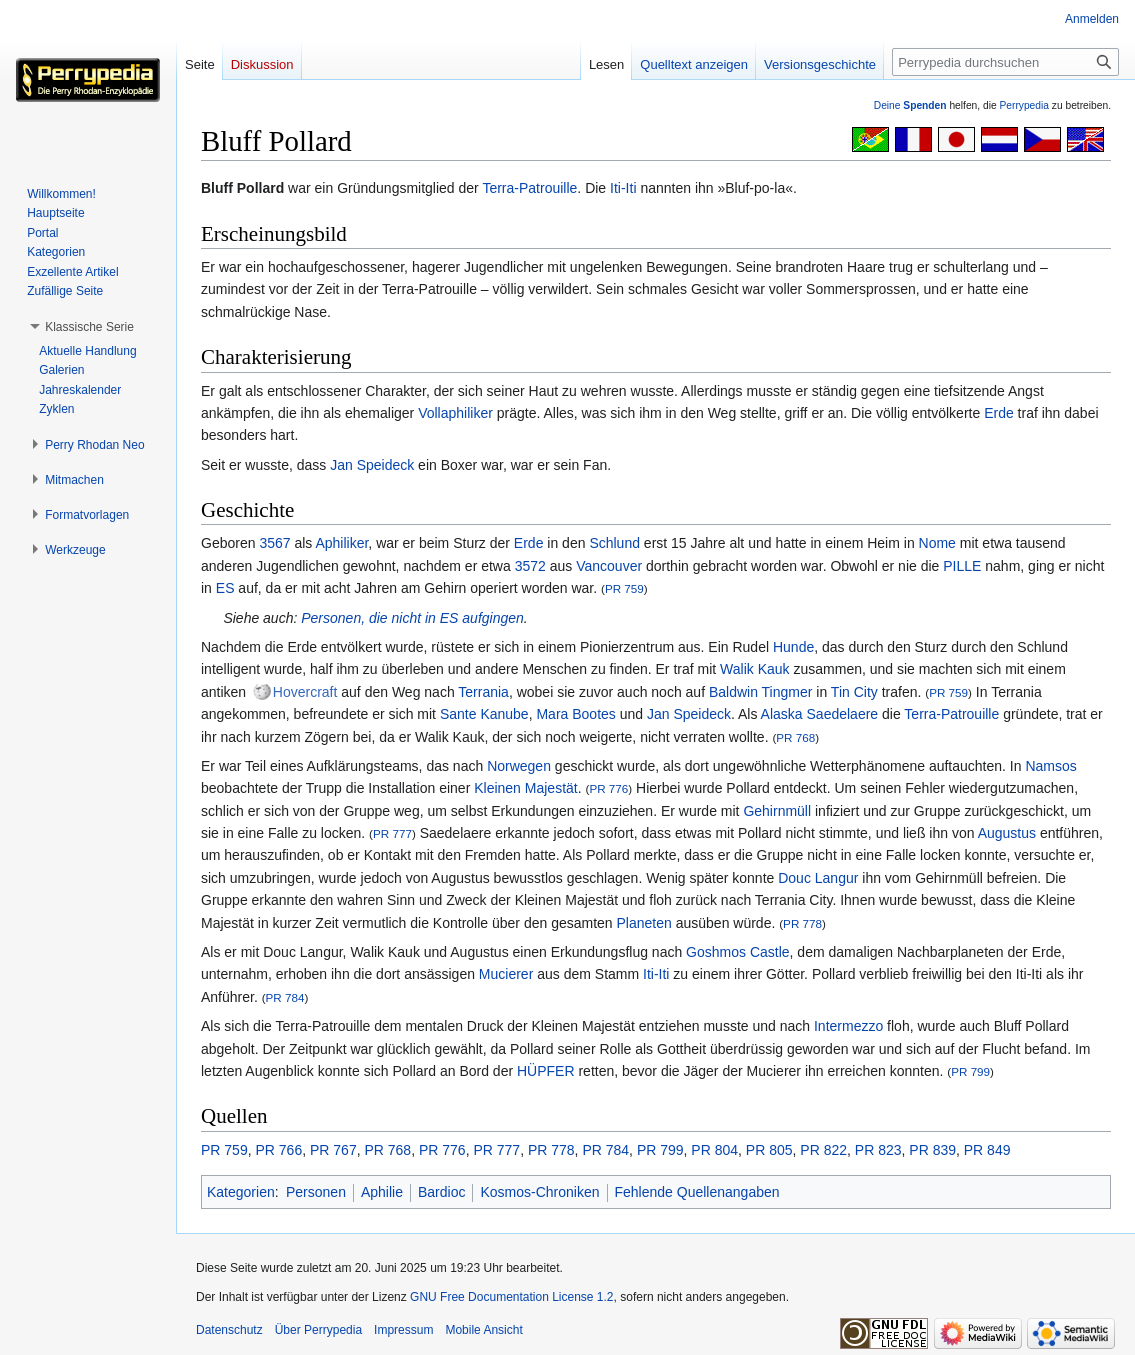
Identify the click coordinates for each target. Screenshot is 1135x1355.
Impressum (403, 1330)
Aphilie (382, 1192)
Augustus (1007, 833)
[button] (89, 327)
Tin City (854, 692)
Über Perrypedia (318, 1330)
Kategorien (241, 1192)
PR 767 (333, 1150)
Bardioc (441, 1192)
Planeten (644, 923)
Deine (910, 105)
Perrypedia (1024, 105)
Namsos (1050, 766)
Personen (316, 1192)
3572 (530, 566)
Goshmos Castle (737, 952)
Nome (937, 543)
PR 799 (970, 1071)
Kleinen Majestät (526, 788)
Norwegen (519, 766)
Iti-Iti (623, 188)
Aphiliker (341, 543)
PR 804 (714, 1150)
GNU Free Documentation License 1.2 (511, 1297)
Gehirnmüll (777, 811)
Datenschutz (229, 1330)
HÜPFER (546, 1071)
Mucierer (506, 974)
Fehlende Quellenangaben (697, 1192)
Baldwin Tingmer (761, 692)
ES (225, 588)
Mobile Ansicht (483, 1330)
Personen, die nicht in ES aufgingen (412, 618)
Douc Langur (818, 878)
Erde (999, 413)
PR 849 (987, 1150)
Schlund (614, 543)
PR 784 (285, 997)
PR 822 (823, 1150)
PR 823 (878, 1150)
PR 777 (392, 833)
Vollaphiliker (455, 413)
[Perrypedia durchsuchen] (1005, 62)
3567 (274, 543)
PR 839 (932, 1150)
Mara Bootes (575, 714)
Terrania (483, 692)
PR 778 (802, 923)
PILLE (962, 566)
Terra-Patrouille (529, 188)
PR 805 (769, 1150)
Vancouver (609, 566)
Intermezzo (848, 1026)
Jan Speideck (372, 465)
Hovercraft (305, 692)
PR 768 (795, 737)
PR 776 (608, 788)
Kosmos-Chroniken (539, 1192)
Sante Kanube (484, 714)
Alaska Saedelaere (820, 714)
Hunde (793, 647)
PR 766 (278, 1150)
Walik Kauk (755, 669)
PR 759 (624, 588)
